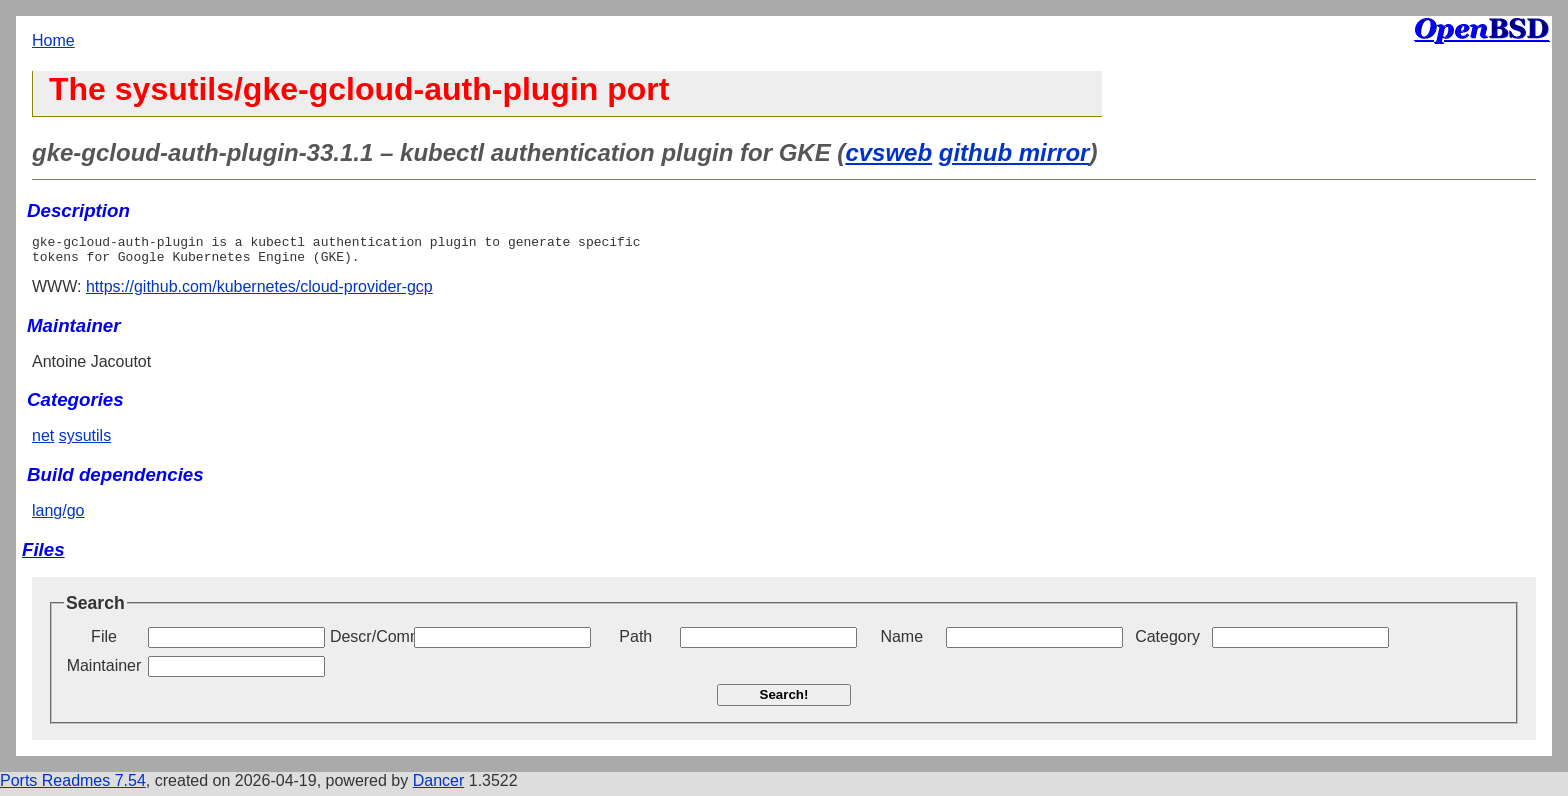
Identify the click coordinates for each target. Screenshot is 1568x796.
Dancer (439, 786)
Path (635, 642)
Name (901, 642)
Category (1167, 642)
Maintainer (104, 671)
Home (53, 40)
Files (43, 555)
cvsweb (888, 152)
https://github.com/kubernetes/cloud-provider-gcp (259, 292)
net (43, 441)
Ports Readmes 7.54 (73, 786)
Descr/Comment (370, 642)
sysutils (85, 441)
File (104, 642)
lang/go (58, 516)
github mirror (1014, 152)
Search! (784, 700)
